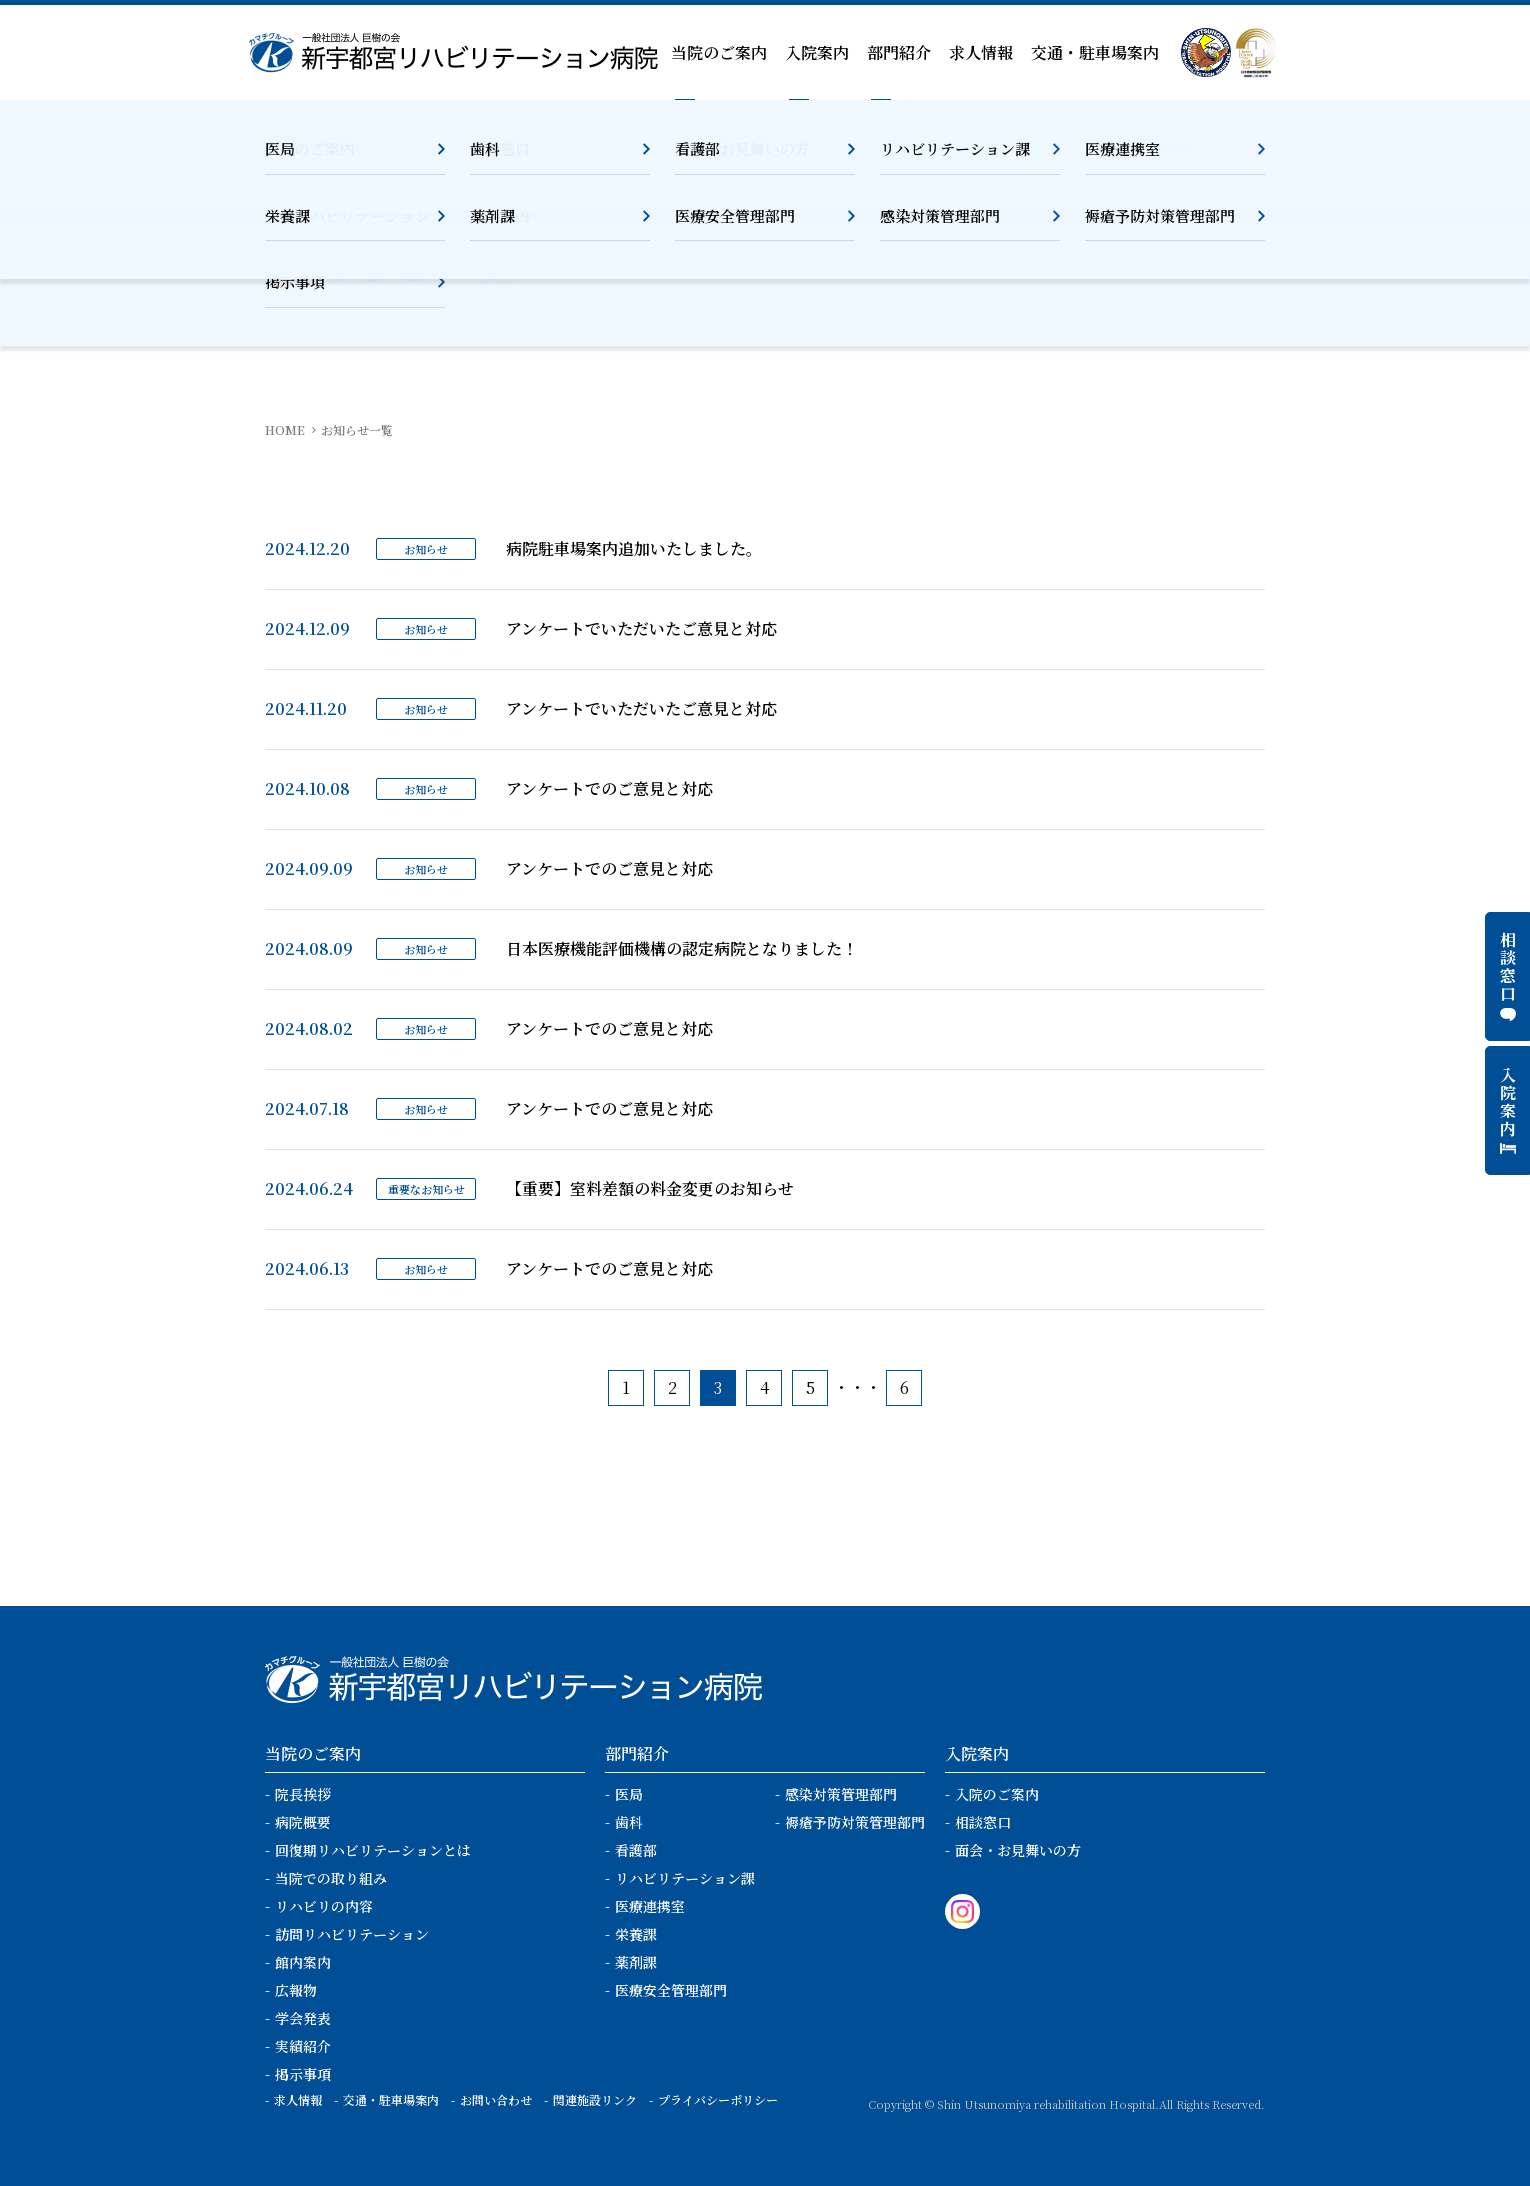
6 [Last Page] (904, 1387)
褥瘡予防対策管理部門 (855, 1822)
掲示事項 (303, 2074)
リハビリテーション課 (685, 1878)
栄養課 (636, 1934)
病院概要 (303, 1822)
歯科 (629, 1822)
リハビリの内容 (324, 1906)
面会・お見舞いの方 (1018, 1850)
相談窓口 (983, 1822)
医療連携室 (650, 1906)
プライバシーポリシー (718, 2099)
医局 (629, 1794)
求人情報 (981, 52)
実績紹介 (303, 2046)
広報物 (296, 1990)
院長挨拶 (303, 1794)
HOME (285, 429)
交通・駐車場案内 (1095, 52)
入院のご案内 (997, 1794)
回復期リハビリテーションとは (373, 1850)
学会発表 (303, 2018)
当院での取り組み (331, 1878)
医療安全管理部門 (671, 1990)
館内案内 (303, 1962)
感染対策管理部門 (841, 1794)
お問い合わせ (496, 2099)
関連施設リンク (595, 2099)
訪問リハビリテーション (352, 1934)
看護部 (636, 1850)
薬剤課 (636, 1962)
